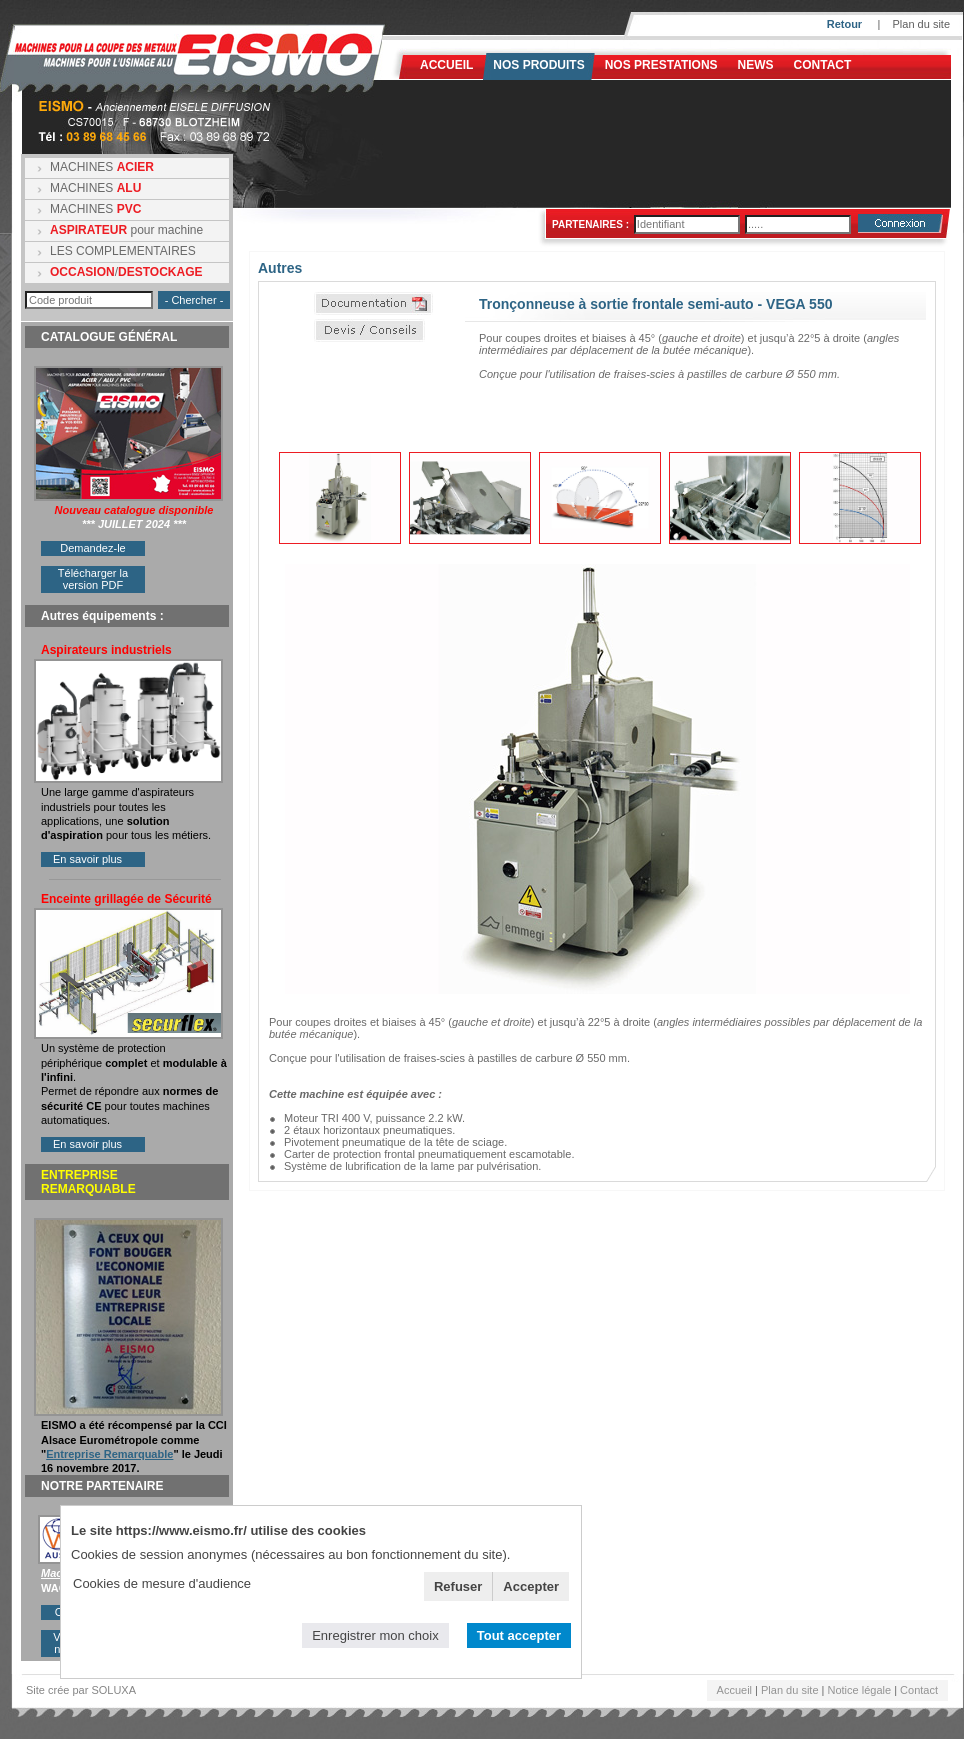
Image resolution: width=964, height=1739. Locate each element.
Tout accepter (519, 1635)
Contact (823, 65)
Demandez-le (92, 548)
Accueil (446, 65)
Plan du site (921, 24)
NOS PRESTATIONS (661, 65)
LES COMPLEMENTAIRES (123, 251)
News (756, 65)
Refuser (458, 1586)
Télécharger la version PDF (93, 579)
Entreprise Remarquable (109, 1454)
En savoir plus (87, 859)
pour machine (126, 230)
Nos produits (538, 65)
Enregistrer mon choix (375, 1635)
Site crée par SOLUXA (81, 1690)
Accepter (531, 1586)
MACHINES (102, 167)
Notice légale (860, 1690)
